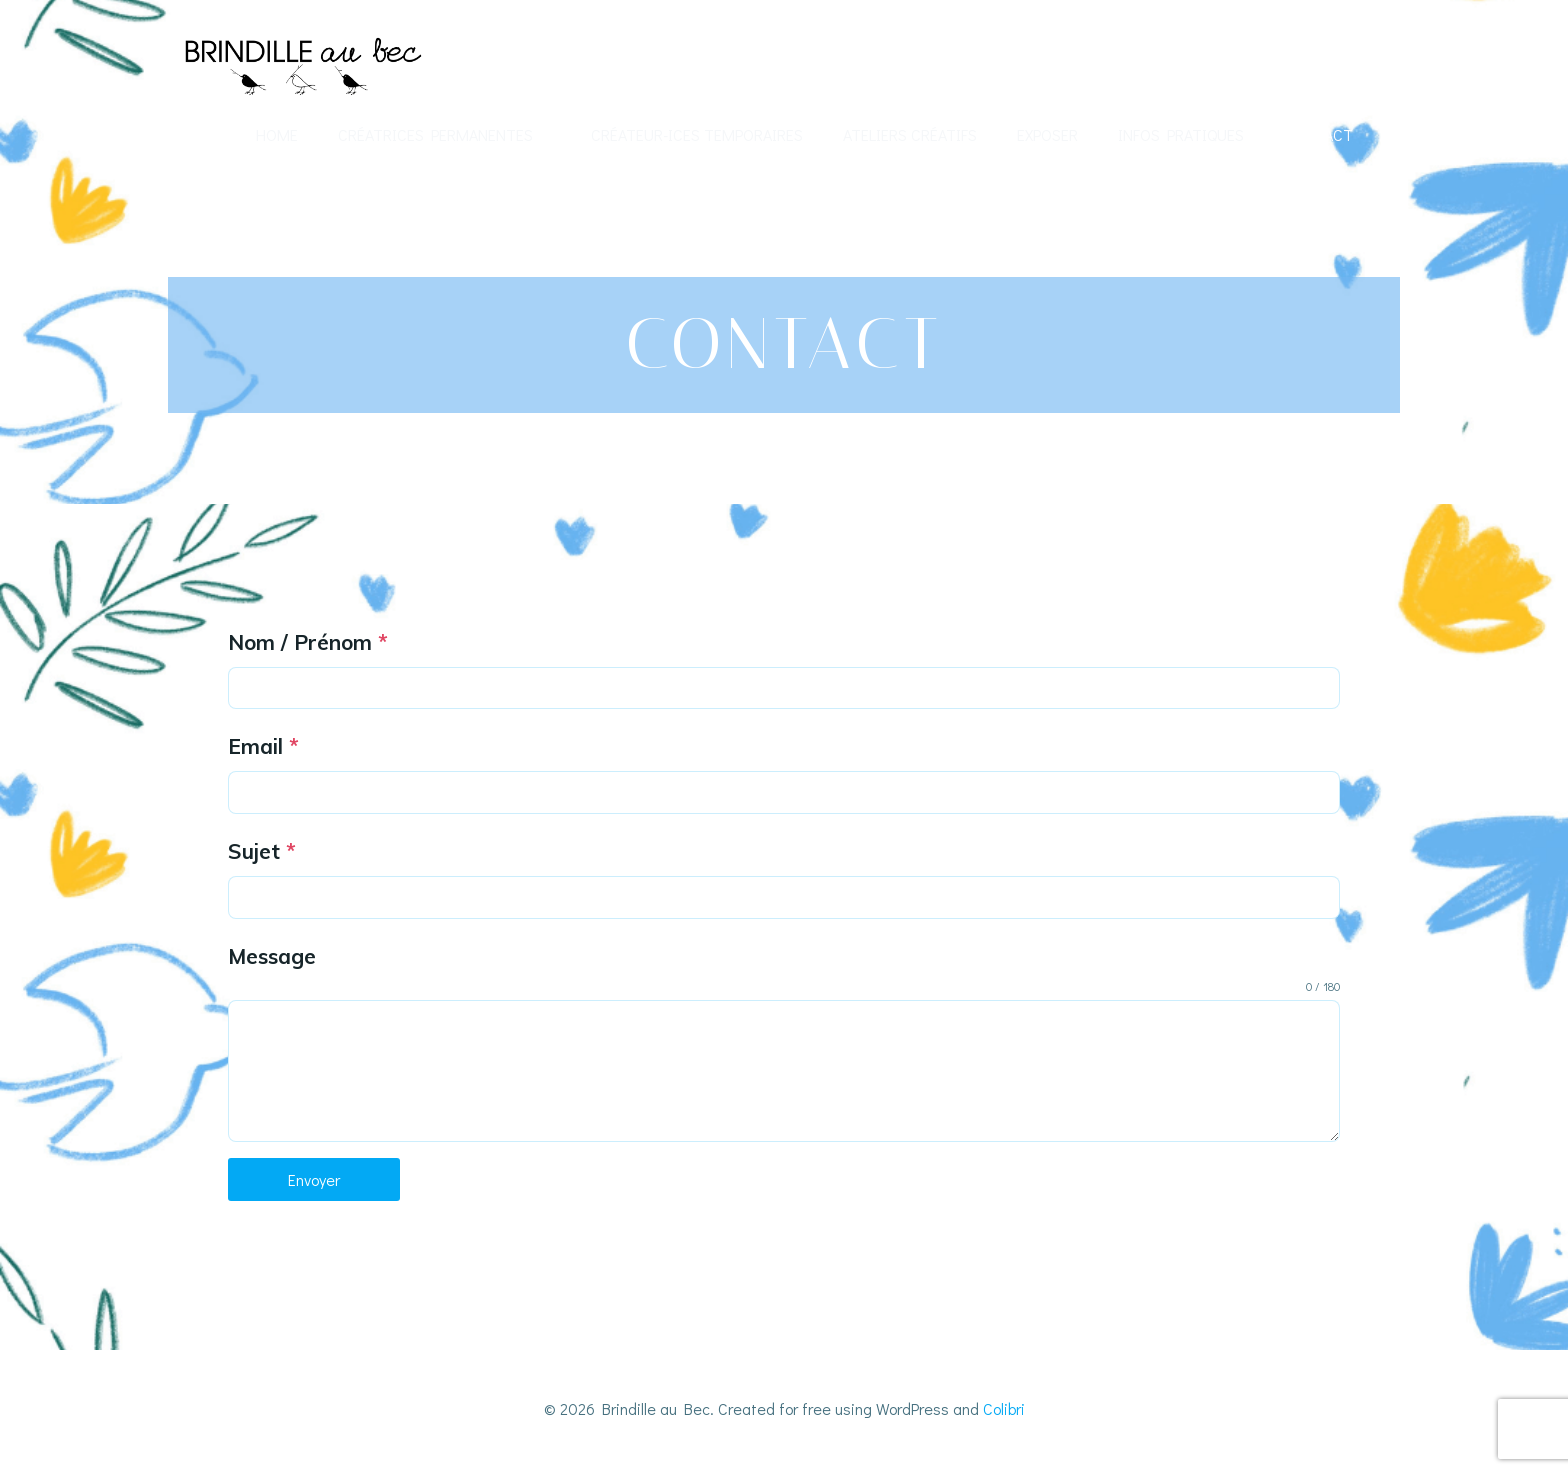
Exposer (1047, 135)
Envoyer (316, 1183)
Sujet (264, 855)
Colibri (1004, 1413)
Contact (1318, 135)
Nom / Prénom (310, 645)
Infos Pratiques (1181, 135)
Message (274, 960)
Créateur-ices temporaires (697, 135)
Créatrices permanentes (444, 135)
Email (265, 750)
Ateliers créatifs (910, 135)
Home (277, 135)
